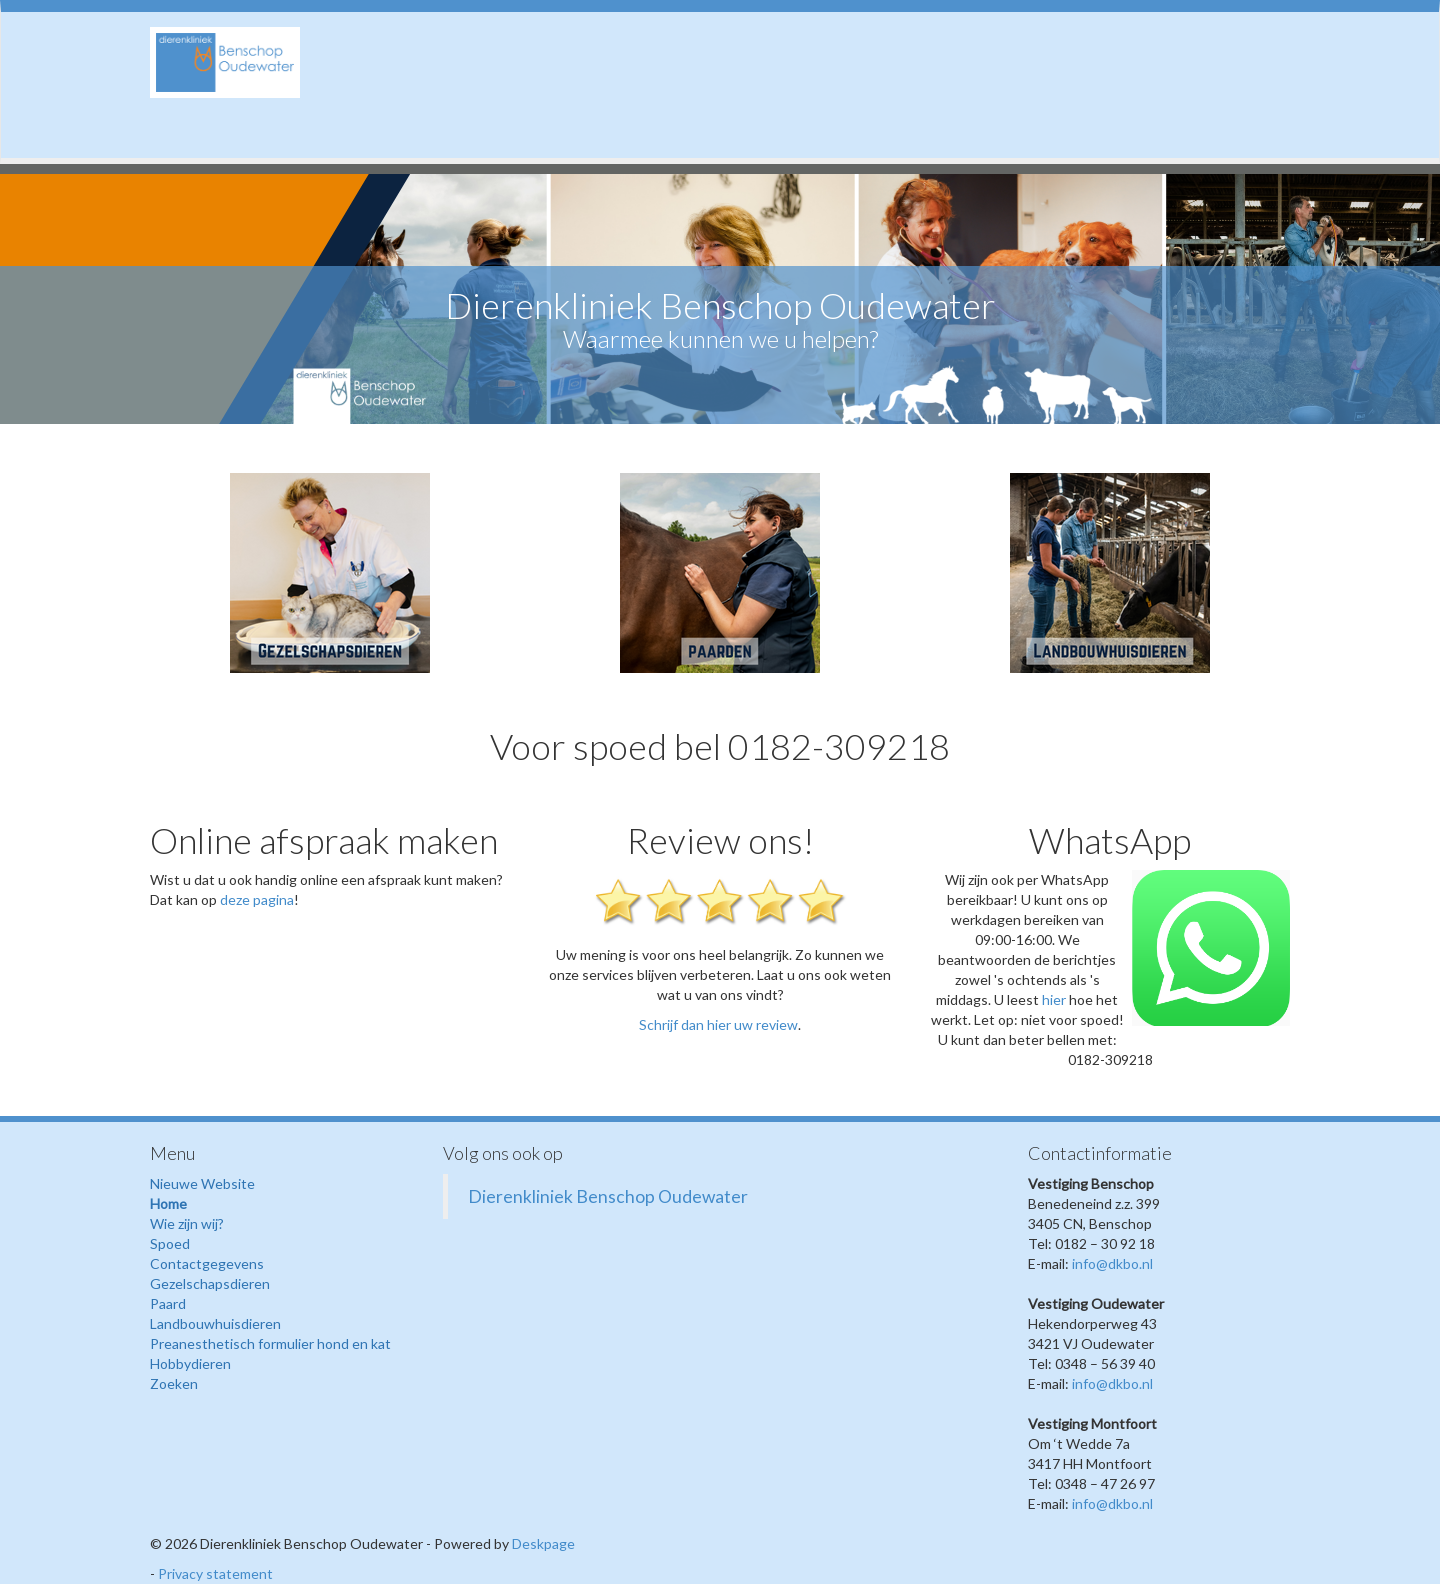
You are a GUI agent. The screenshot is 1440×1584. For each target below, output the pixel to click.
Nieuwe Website (202, 1183)
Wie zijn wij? (187, 1223)
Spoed (170, 1243)
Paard (168, 1303)
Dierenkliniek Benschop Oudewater (608, 1196)
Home (168, 1203)
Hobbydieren (190, 1363)
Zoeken (174, 1383)
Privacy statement (215, 1573)
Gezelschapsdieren (210, 1283)
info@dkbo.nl (1112, 1263)
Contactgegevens (207, 1263)
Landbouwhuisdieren (215, 1323)
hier (1054, 999)
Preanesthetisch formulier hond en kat (270, 1343)
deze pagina (257, 899)
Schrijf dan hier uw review (718, 1024)
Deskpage (543, 1543)
